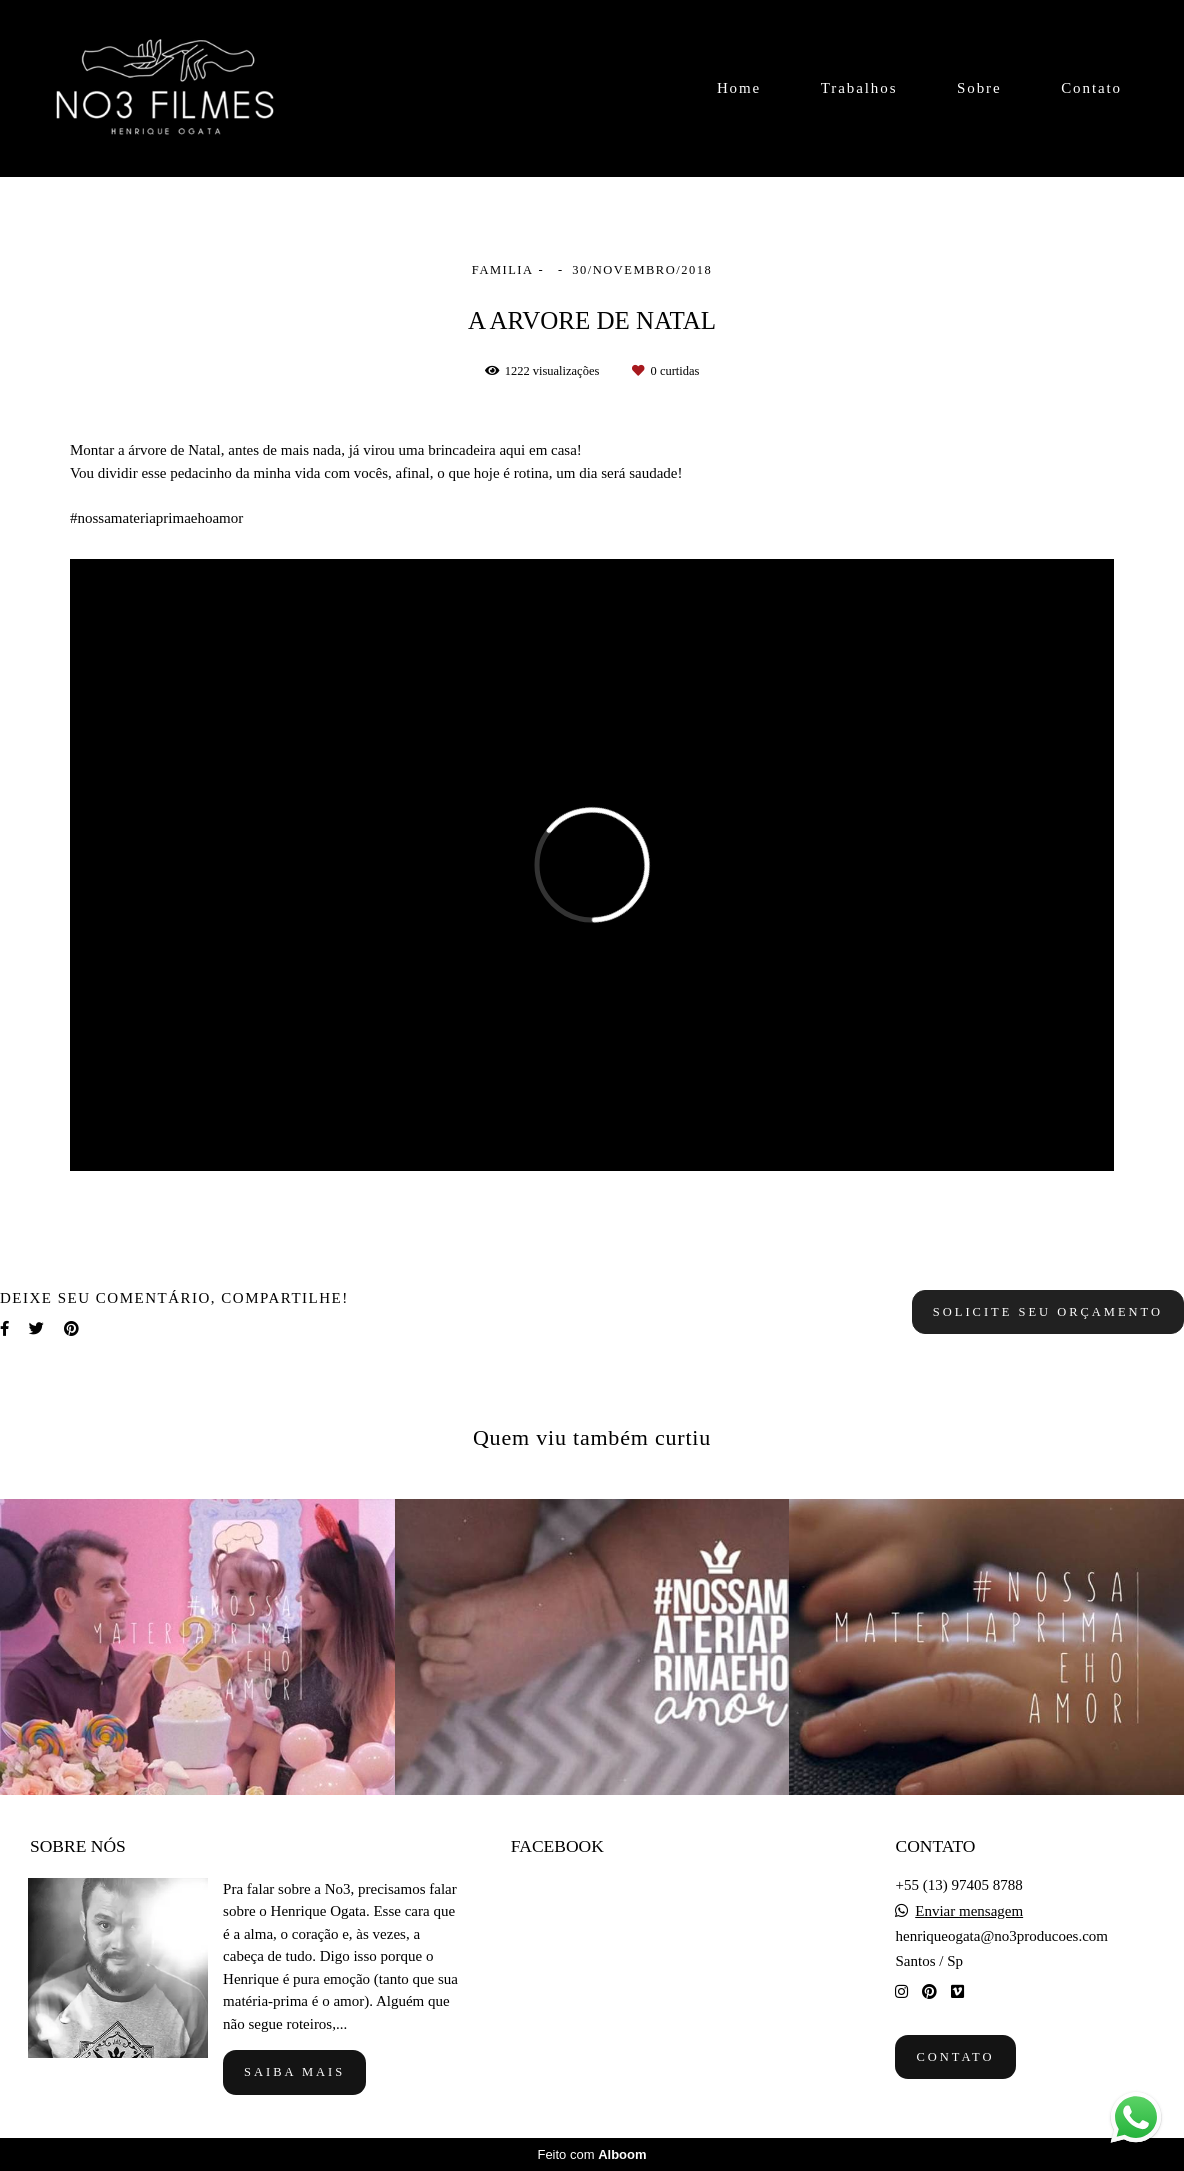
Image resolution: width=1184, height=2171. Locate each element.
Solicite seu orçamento (1048, 1312)
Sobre (979, 88)
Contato (1091, 88)
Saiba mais (294, 2072)
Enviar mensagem (969, 1911)
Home (739, 88)
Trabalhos (859, 88)
